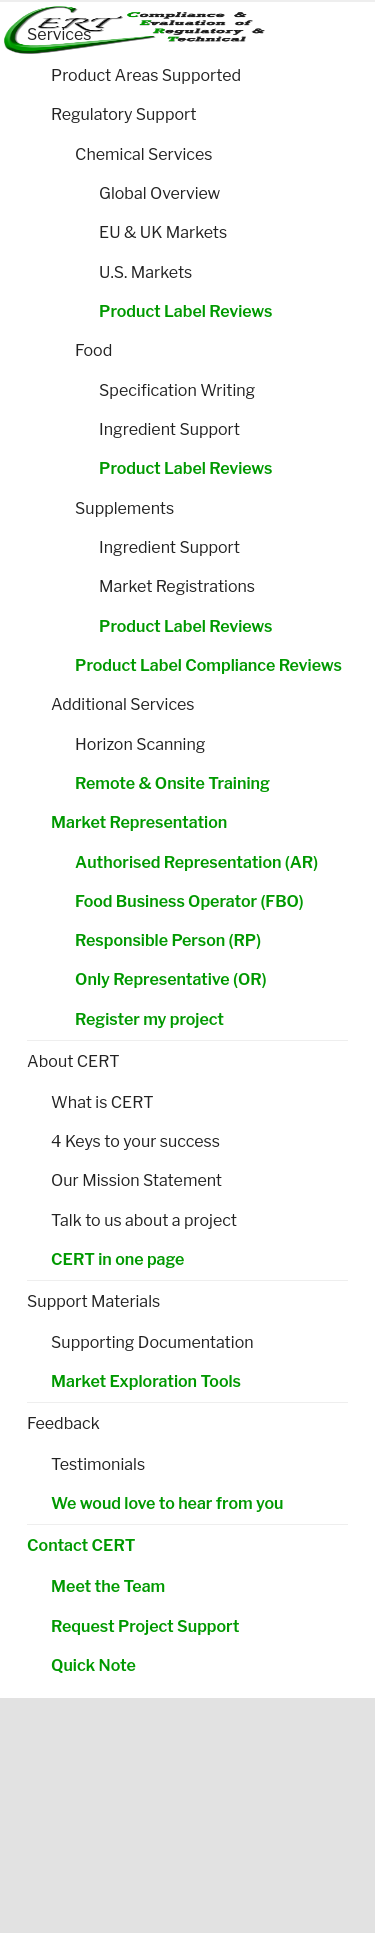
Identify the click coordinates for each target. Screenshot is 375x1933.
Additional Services (122, 704)
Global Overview (159, 193)
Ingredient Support (169, 429)
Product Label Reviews (185, 311)
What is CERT (102, 1102)
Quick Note (93, 1665)
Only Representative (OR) (170, 979)
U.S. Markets (145, 272)
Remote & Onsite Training (172, 783)
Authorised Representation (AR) (196, 862)
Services (59, 34)
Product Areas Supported (146, 75)
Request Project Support (145, 1626)
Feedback (63, 1423)
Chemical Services (143, 154)
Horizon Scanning (140, 744)
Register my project (149, 1019)
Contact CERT (81, 1545)
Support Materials (93, 1301)
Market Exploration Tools (146, 1381)
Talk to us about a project (144, 1220)
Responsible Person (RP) (168, 940)
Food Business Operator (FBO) (189, 901)
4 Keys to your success (135, 1141)
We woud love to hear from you (167, 1503)
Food (93, 350)
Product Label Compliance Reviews (208, 665)
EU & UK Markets (163, 232)
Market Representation (139, 822)
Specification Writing (177, 390)
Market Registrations (177, 586)
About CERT (73, 1061)
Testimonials (98, 1464)
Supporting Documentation (152, 1342)
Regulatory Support (123, 114)
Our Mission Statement (136, 1180)
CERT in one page (117, 1259)
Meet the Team (108, 1586)
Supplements (124, 508)
